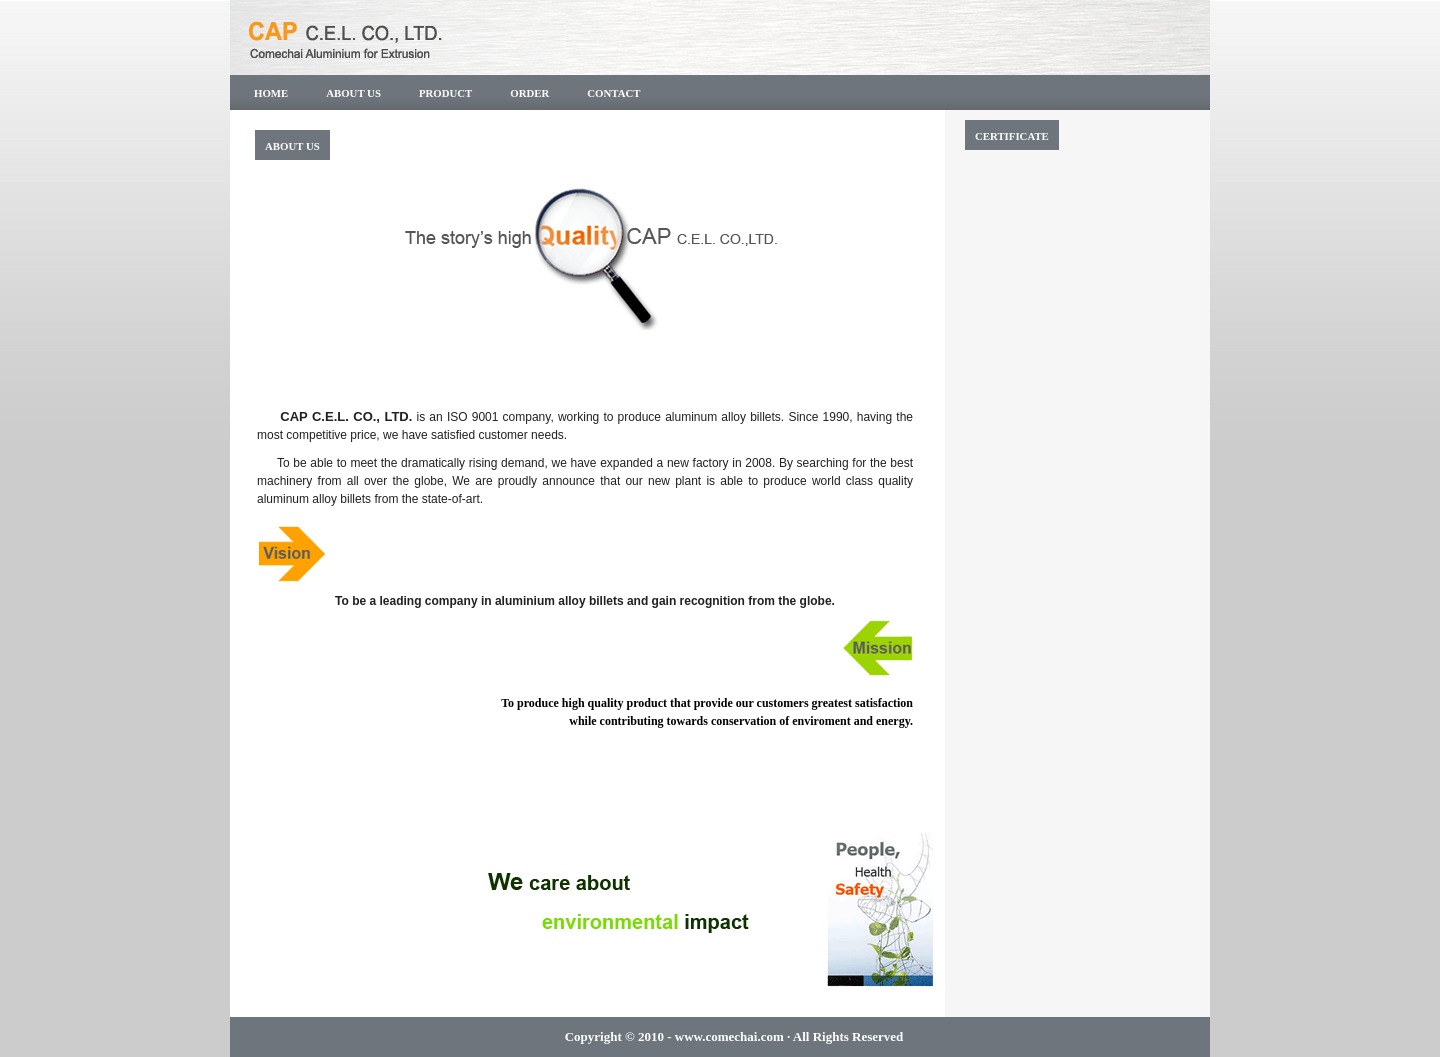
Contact (613, 93)
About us (353, 93)
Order (529, 93)
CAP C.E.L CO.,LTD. (425, 35)
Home (271, 93)
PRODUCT (445, 93)
